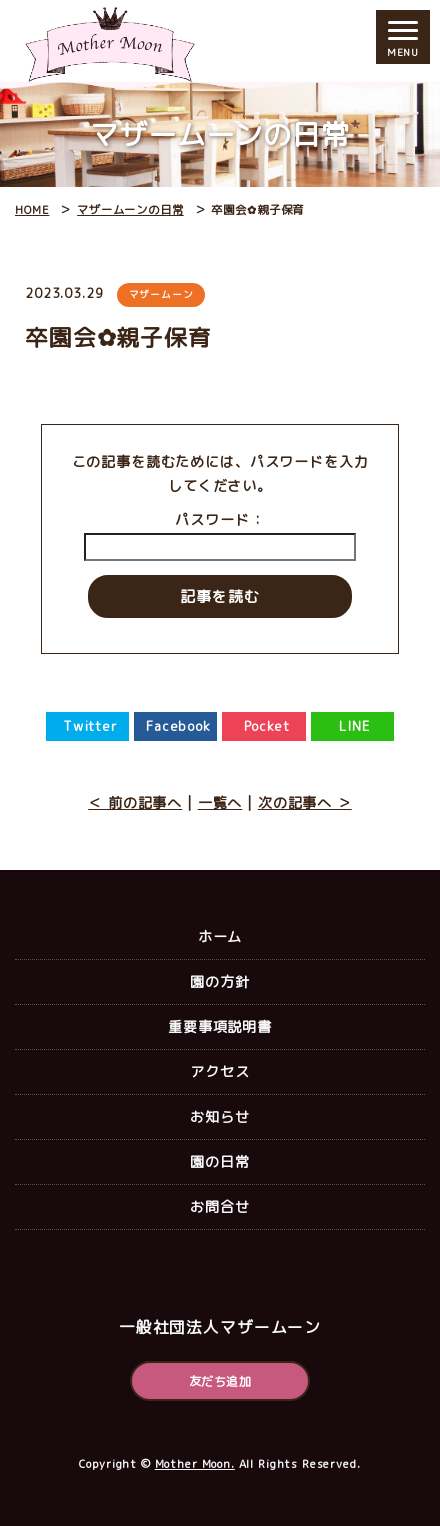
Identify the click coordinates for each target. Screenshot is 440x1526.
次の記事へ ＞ (305, 803)
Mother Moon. (195, 1464)
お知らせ (219, 1117)
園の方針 (219, 982)
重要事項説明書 (220, 1027)
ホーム (220, 937)
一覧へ (220, 803)
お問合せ (219, 1207)
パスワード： (219, 520)
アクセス (219, 1072)
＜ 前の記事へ (135, 803)
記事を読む (220, 596)
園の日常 (219, 1162)
